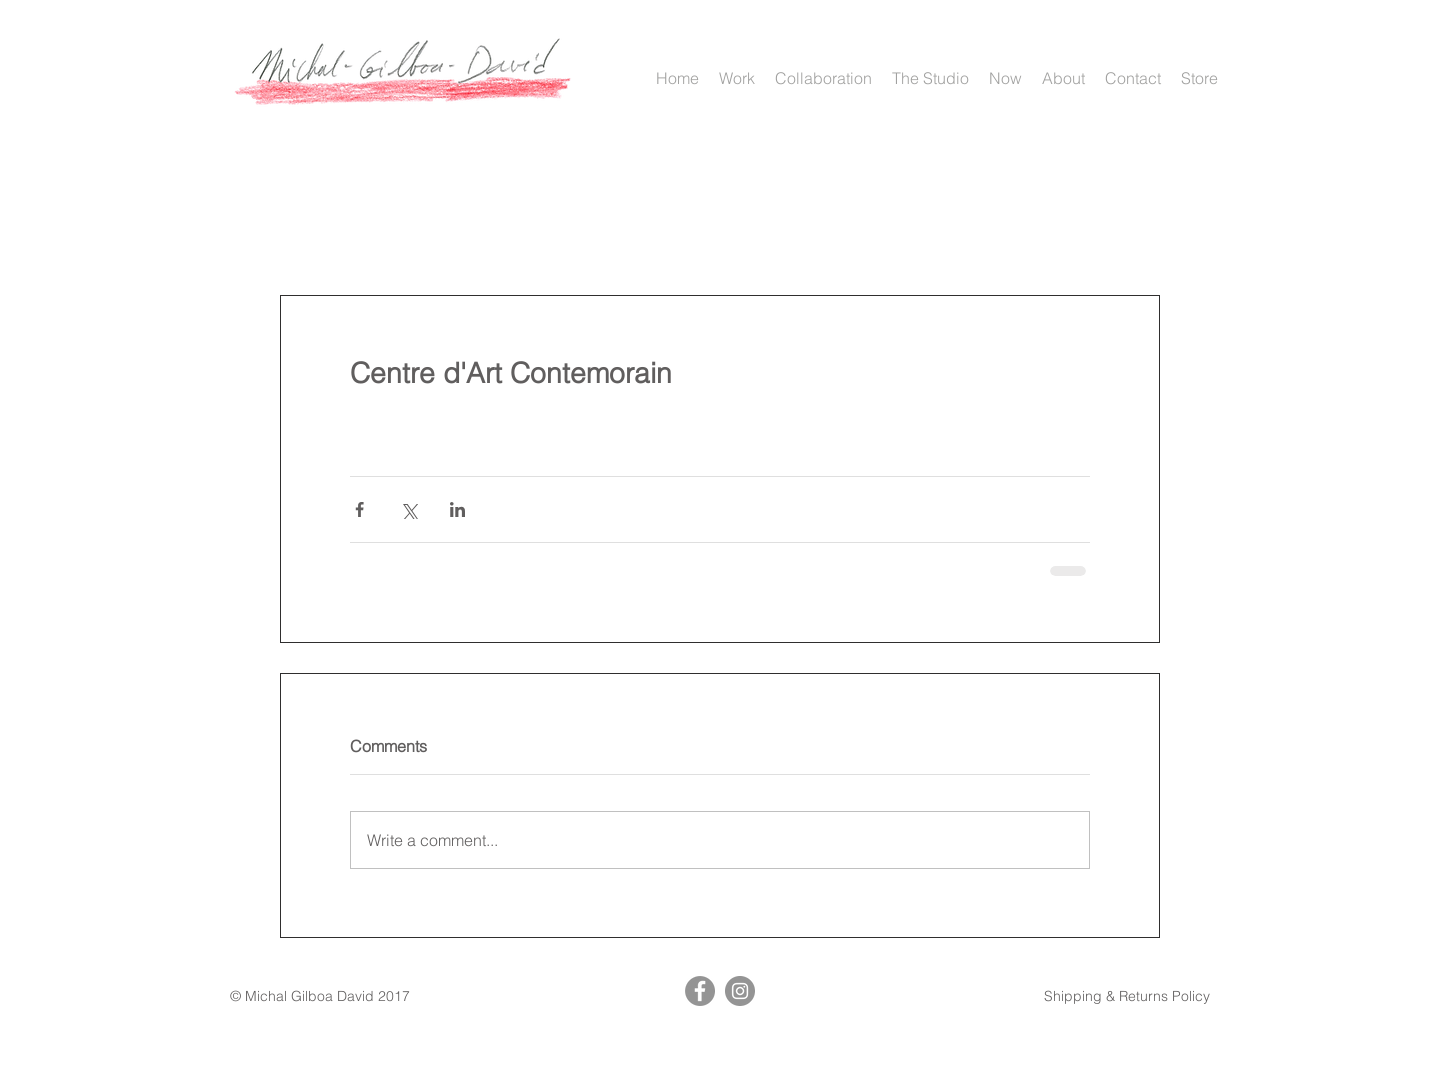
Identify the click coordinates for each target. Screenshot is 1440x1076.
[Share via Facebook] (359, 509)
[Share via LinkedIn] (457, 509)
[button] (737, 78)
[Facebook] (700, 991)
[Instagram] (740, 991)
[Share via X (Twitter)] (408, 509)
